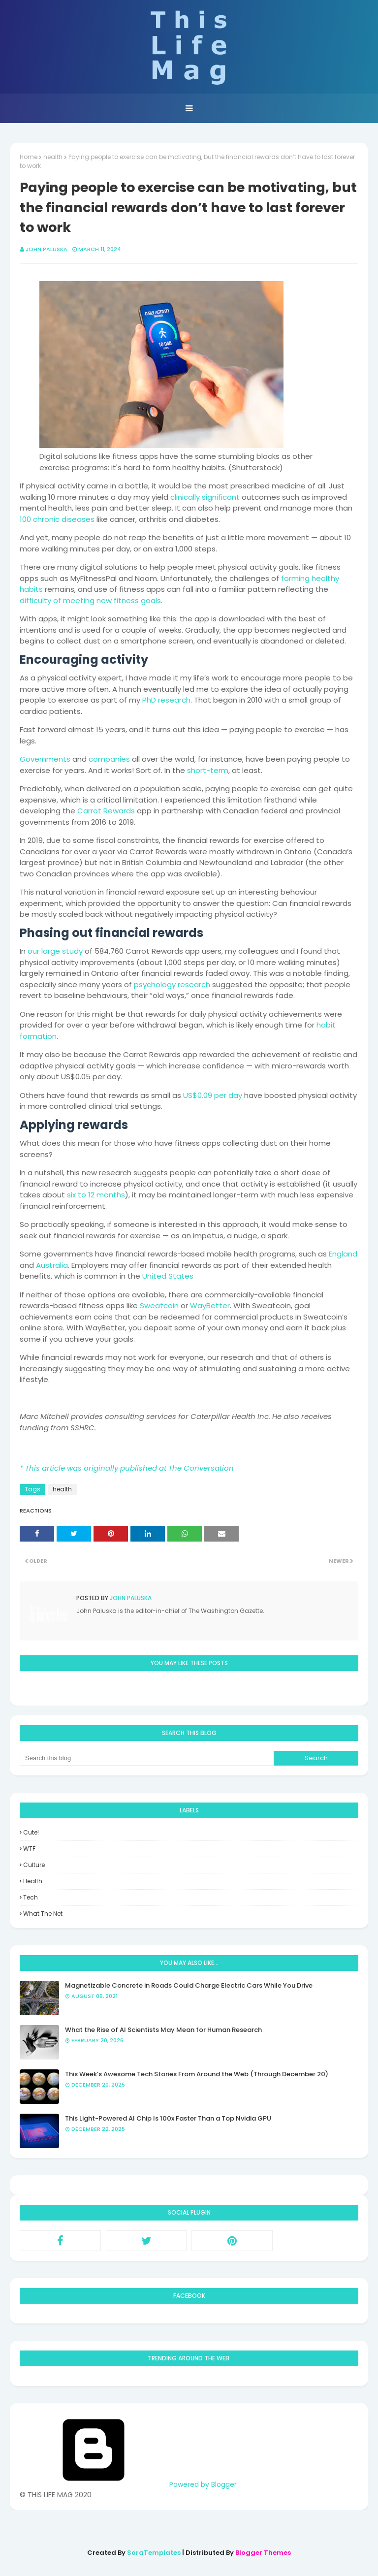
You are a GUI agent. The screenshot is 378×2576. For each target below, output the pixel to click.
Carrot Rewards (106, 810)
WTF (29, 1848)
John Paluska (46, 249)
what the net (43, 1913)
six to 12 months (96, 1195)
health (53, 157)
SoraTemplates (154, 2552)
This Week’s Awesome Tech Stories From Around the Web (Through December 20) (196, 2074)
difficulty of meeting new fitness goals (90, 600)
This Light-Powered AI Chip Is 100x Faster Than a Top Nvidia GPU (168, 2118)
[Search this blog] (147, 1758)
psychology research (172, 984)
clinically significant (205, 497)
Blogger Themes (263, 2552)
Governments (45, 759)
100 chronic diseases (57, 519)
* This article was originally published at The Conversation (127, 1468)
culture (34, 1865)
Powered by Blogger (128, 2484)
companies (109, 759)
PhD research (166, 700)
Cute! (31, 1832)
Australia (52, 1265)
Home (28, 157)
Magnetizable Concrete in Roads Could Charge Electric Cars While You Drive (189, 1985)
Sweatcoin (159, 1305)
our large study (55, 951)
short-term (207, 770)
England (343, 1254)
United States (167, 1276)
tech (30, 1897)
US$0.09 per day (212, 1095)
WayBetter (210, 1305)
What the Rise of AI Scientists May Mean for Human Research (163, 2029)
